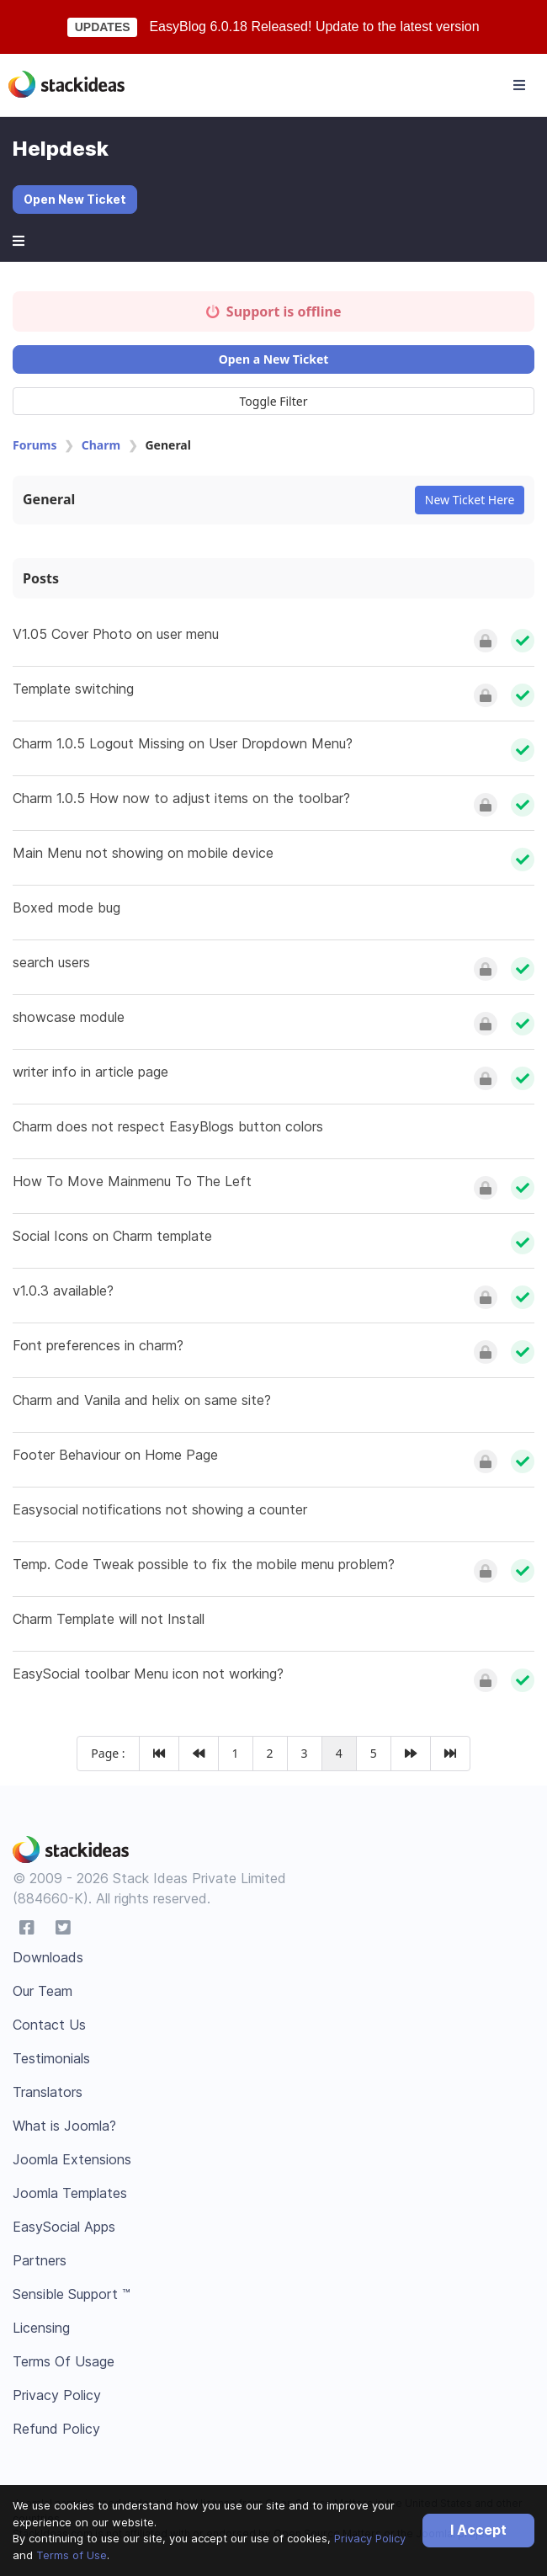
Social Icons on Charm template (112, 1235)
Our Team (42, 1991)
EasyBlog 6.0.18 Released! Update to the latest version (314, 26)
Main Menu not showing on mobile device (143, 852)
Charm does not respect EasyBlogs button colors (168, 1126)
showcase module (69, 1017)
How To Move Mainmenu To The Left (132, 1181)
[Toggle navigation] (519, 85)
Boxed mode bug (66, 907)
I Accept (478, 2529)
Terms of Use (71, 2555)
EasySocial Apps (64, 2226)
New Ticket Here (470, 500)
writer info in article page (90, 1071)
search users (51, 962)
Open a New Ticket (274, 359)
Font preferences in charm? (98, 1345)
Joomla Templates (70, 2193)
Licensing (41, 2327)
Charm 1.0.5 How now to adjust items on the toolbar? (181, 798)
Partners (39, 2260)
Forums (34, 445)
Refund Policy (56, 2428)
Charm (101, 445)
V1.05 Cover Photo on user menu (116, 633)
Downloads (48, 1957)
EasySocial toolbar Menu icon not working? (148, 1673)
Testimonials (51, 2058)
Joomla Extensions (72, 2159)
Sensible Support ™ (71, 2294)
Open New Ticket (75, 199)
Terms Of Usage (63, 2361)
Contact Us (49, 2024)
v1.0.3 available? (63, 1290)
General (49, 499)
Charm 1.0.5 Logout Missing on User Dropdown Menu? (183, 743)
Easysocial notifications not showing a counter (160, 1509)
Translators (47, 2092)
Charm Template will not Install (108, 1618)
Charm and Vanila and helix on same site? (142, 1400)
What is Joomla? (64, 2125)
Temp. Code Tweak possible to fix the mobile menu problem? (204, 1564)
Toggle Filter (274, 401)
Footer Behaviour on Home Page (115, 1454)
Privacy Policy (370, 2538)
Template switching (73, 688)
